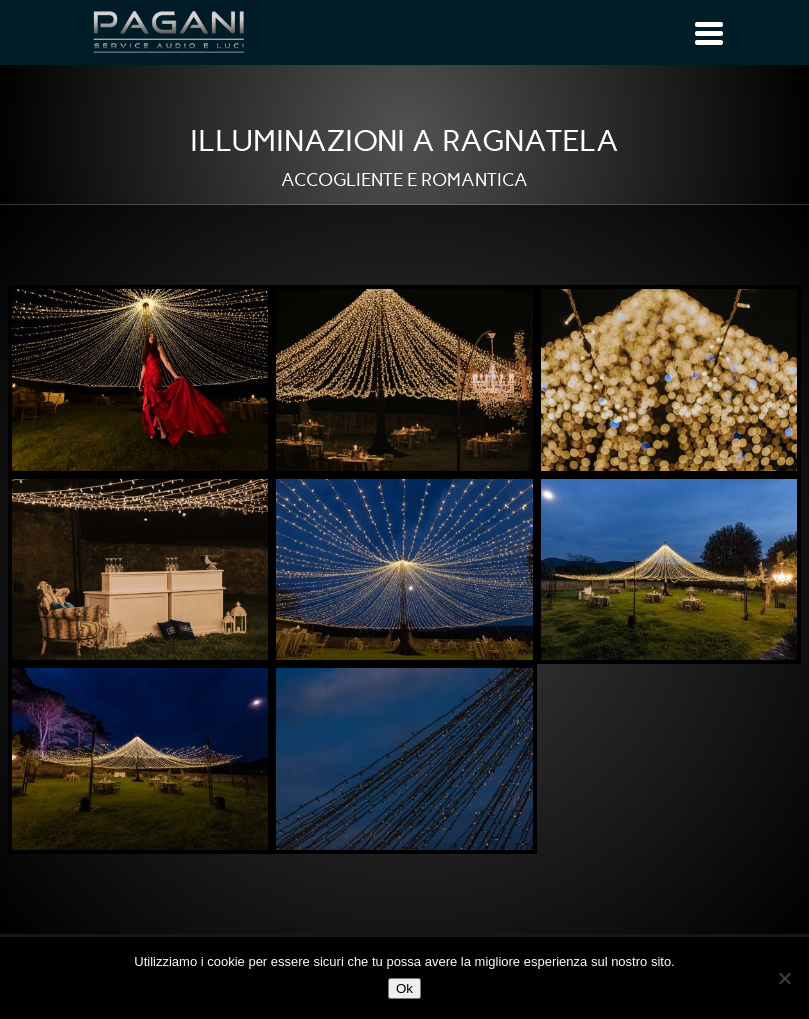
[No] (784, 978)
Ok (404, 988)
